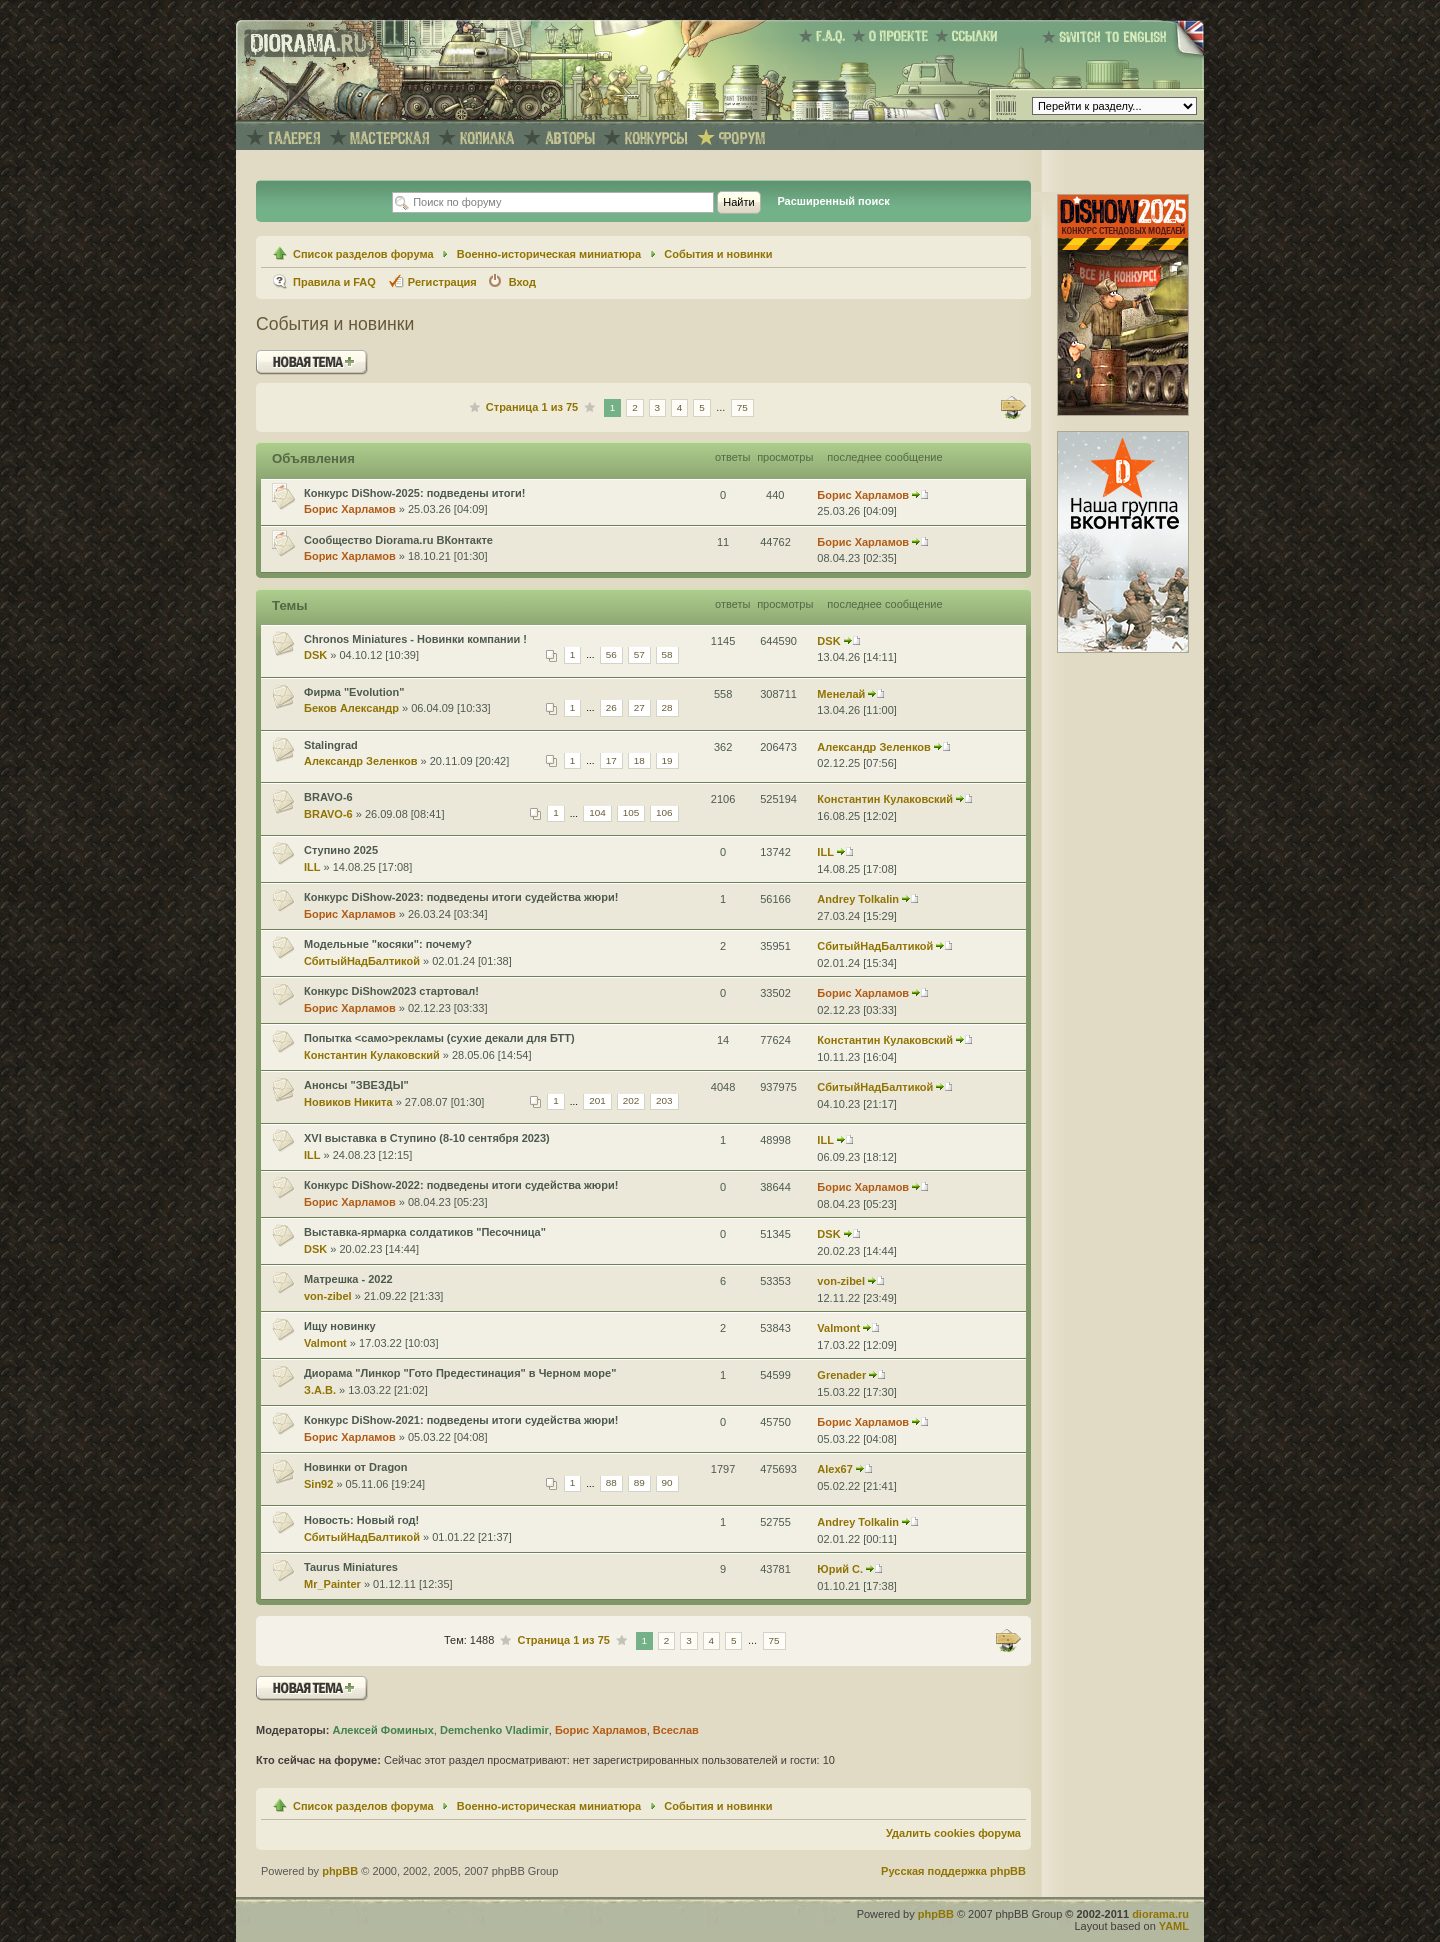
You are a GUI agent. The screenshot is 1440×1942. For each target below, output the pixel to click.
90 (667, 1483)
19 (667, 760)
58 (667, 654)
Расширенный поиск (833, 201)
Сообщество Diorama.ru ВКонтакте (398, 540)
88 (611, 1483)
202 (631, 1101)
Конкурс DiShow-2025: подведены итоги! (415, 493)
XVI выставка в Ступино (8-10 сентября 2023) (427, 1138)
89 (639, 1483)
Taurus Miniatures (351, 1567)
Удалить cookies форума (953, 1833)
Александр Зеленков (361, 761)
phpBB (340, 1871)
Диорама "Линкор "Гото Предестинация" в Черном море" (460, 1373)
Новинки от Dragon (356, 1467)
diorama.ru (1160, 1914)
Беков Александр (351, 708)
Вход (522, 282)
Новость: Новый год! (361, 1520)
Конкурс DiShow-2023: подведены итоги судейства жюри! (461, 897)
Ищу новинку (340, 1326)
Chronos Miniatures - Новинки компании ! (415, 639)
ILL (312, 867)
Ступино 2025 (341, 850)
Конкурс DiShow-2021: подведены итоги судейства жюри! (461, 1420)
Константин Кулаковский (885, 799)
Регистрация (442, 282)
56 (611, 654)
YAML (1174, 1926)
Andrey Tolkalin (858, 899)
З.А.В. (320, 1390)
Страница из (532, 407)
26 (611, 707)
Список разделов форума (363, 254)
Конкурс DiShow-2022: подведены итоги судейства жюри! (461, 1185)
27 (639, 707)
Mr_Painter (332, 1584)
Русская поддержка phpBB (953, 1871)
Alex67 (834, 1469)
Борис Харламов (350, 509)
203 (664, 1101)
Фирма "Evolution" (354, 692)
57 (639, 654)
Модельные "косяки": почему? (388, 944)
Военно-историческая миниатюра (549, 254)
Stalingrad (331, 745)
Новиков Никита (348, 1102)
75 (742, 407)
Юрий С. (840, 1569)
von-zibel (328, 1296)
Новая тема (312, 362)
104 (597, 813)
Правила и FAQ (334, 282)
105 (631, 813)
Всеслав (676, 1730)
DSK (315, 655)
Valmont (325, 1343)
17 (611, 760)
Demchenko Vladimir (494, 1730)
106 (664, 813)
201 (597, 1101)
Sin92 (318, 1484)
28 (667, 707)
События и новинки (718, 254)
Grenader (841, 1375)
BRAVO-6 (328, 797)
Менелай (841, 694)
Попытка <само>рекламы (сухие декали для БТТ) (439, 1038)
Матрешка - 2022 (348, 1279)
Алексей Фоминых (382, 1730)
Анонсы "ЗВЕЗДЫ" (356, 1085)
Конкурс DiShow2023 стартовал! (391, 991)
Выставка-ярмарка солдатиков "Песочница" (425, 1232)
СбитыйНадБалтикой (362, 961)
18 (639, 760)
